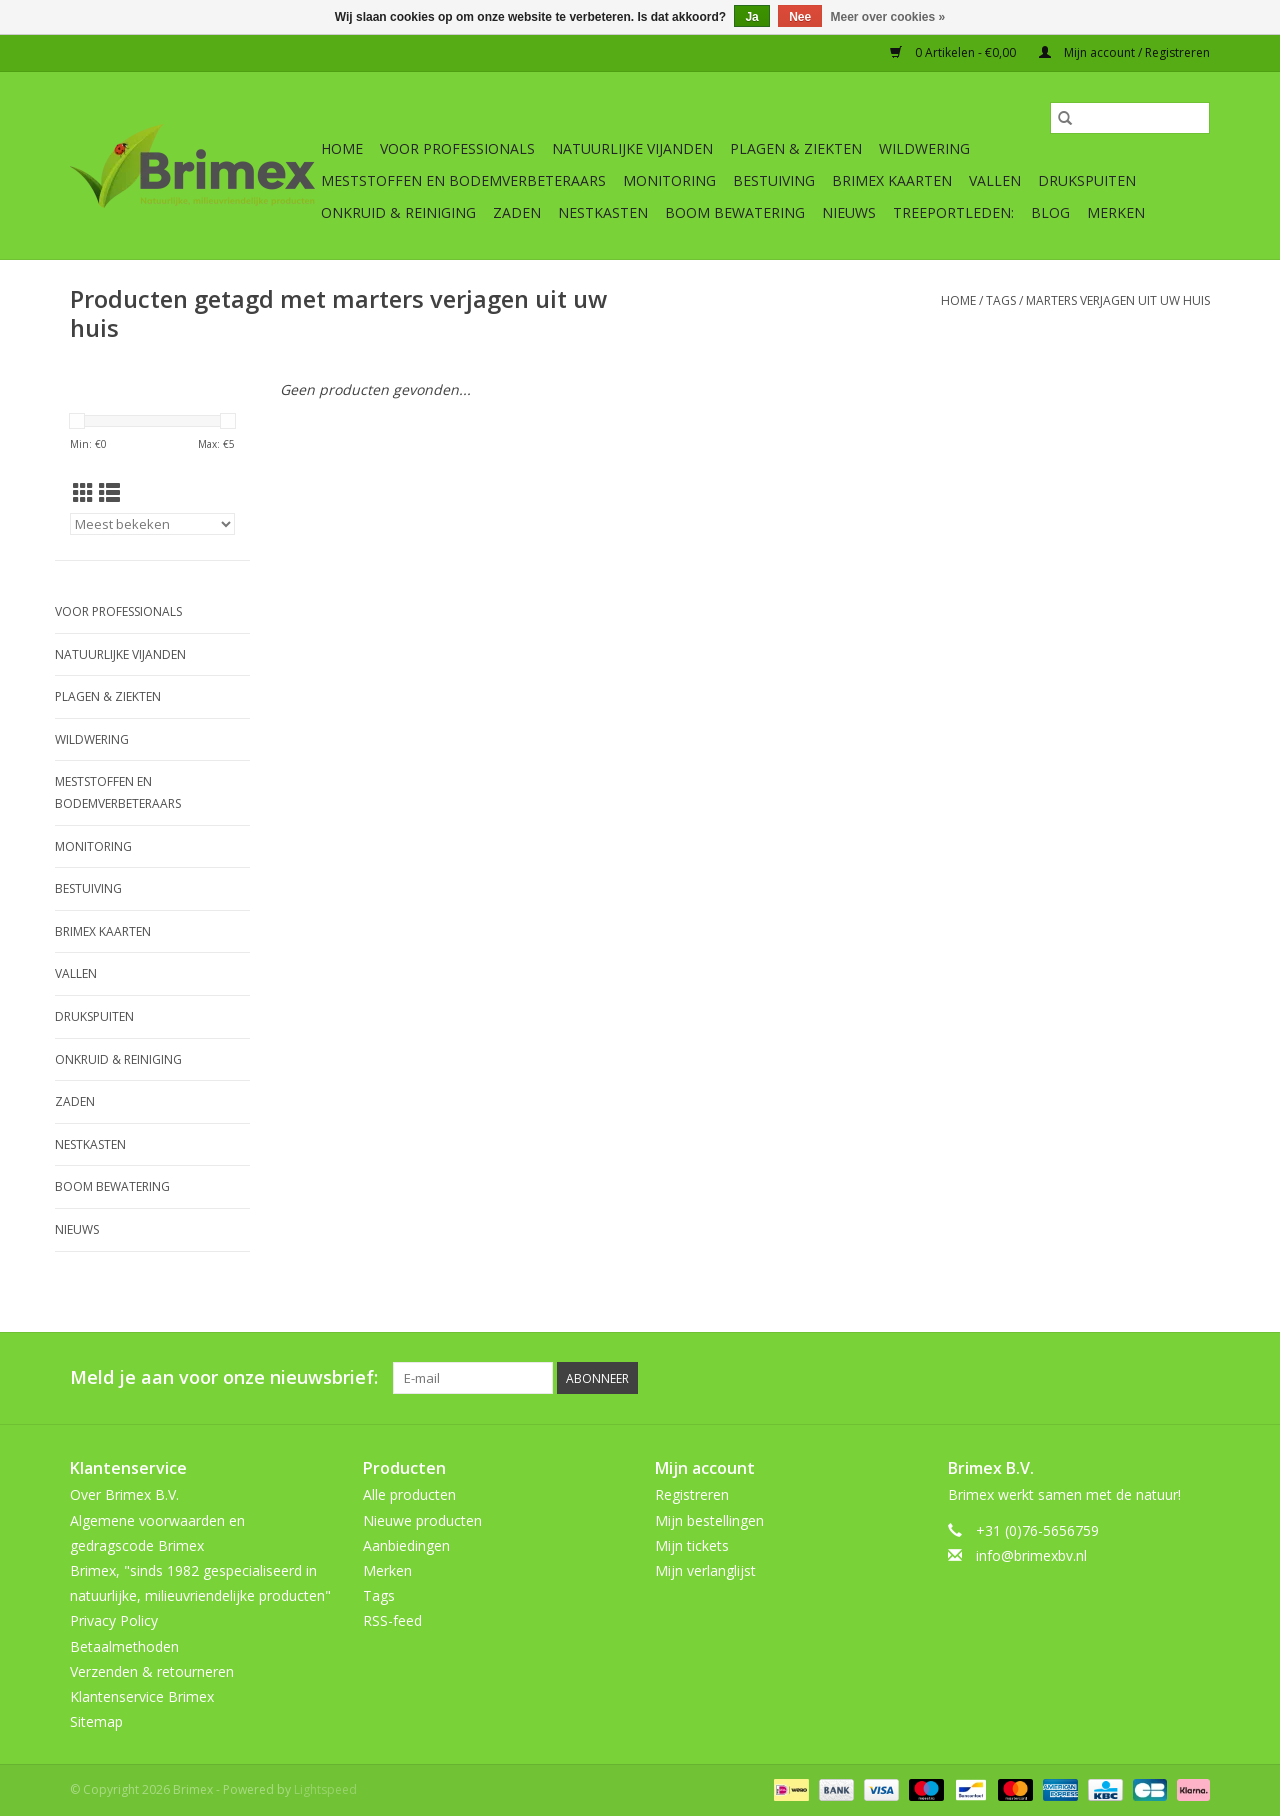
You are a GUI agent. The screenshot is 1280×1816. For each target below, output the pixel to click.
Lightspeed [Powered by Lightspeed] (325, 1789)
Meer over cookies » (888, 17)
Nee (800, 17)
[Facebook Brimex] (1014, 1378)
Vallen (995, 180)
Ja (751, 17)
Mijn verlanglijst (705, 1570)
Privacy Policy (114, 1620)
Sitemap (96, 1721)
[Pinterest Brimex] (1086, 1378)
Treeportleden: (953, 212)
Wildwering (924, 148)
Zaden (517, 212)
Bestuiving (774, 180)
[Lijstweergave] (109, 493)
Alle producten (409, 1494)
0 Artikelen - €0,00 (954, 52)
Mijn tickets (692, 1545)
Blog (1050, 212)
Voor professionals (457, 148)
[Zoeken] (1130, 118)
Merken (1116, 212)
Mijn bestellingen (709, 1520)
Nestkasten (603, 212)
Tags (1001, 300)
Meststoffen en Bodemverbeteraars (463, 180)
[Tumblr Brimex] (1158, 1378)
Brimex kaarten (892, 180)
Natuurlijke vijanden (632, 148)
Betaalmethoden (124, 1646)
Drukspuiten (1087, 180)
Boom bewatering (735, 212)
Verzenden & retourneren (152, 1671)
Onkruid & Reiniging (398, 212)
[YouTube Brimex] (1122, 1378)
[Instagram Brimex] (1194, 1378)
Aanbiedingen (406, 1545)
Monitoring (669, 180)
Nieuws (849, 212)
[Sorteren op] (152, 524)
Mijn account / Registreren (1124, 52)
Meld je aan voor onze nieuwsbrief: (224, 1377)
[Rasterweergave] (83, 493)
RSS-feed (392, 1620)
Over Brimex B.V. (124, 1494)
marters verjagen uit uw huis (1118, 300)
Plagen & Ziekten (796, 148)
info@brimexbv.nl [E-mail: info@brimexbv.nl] (1031, 1555)
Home (342, 148)
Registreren (692, 1494)
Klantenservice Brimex (142, 1696)
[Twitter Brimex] (1050, 1378)
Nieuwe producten (422, 1520)
